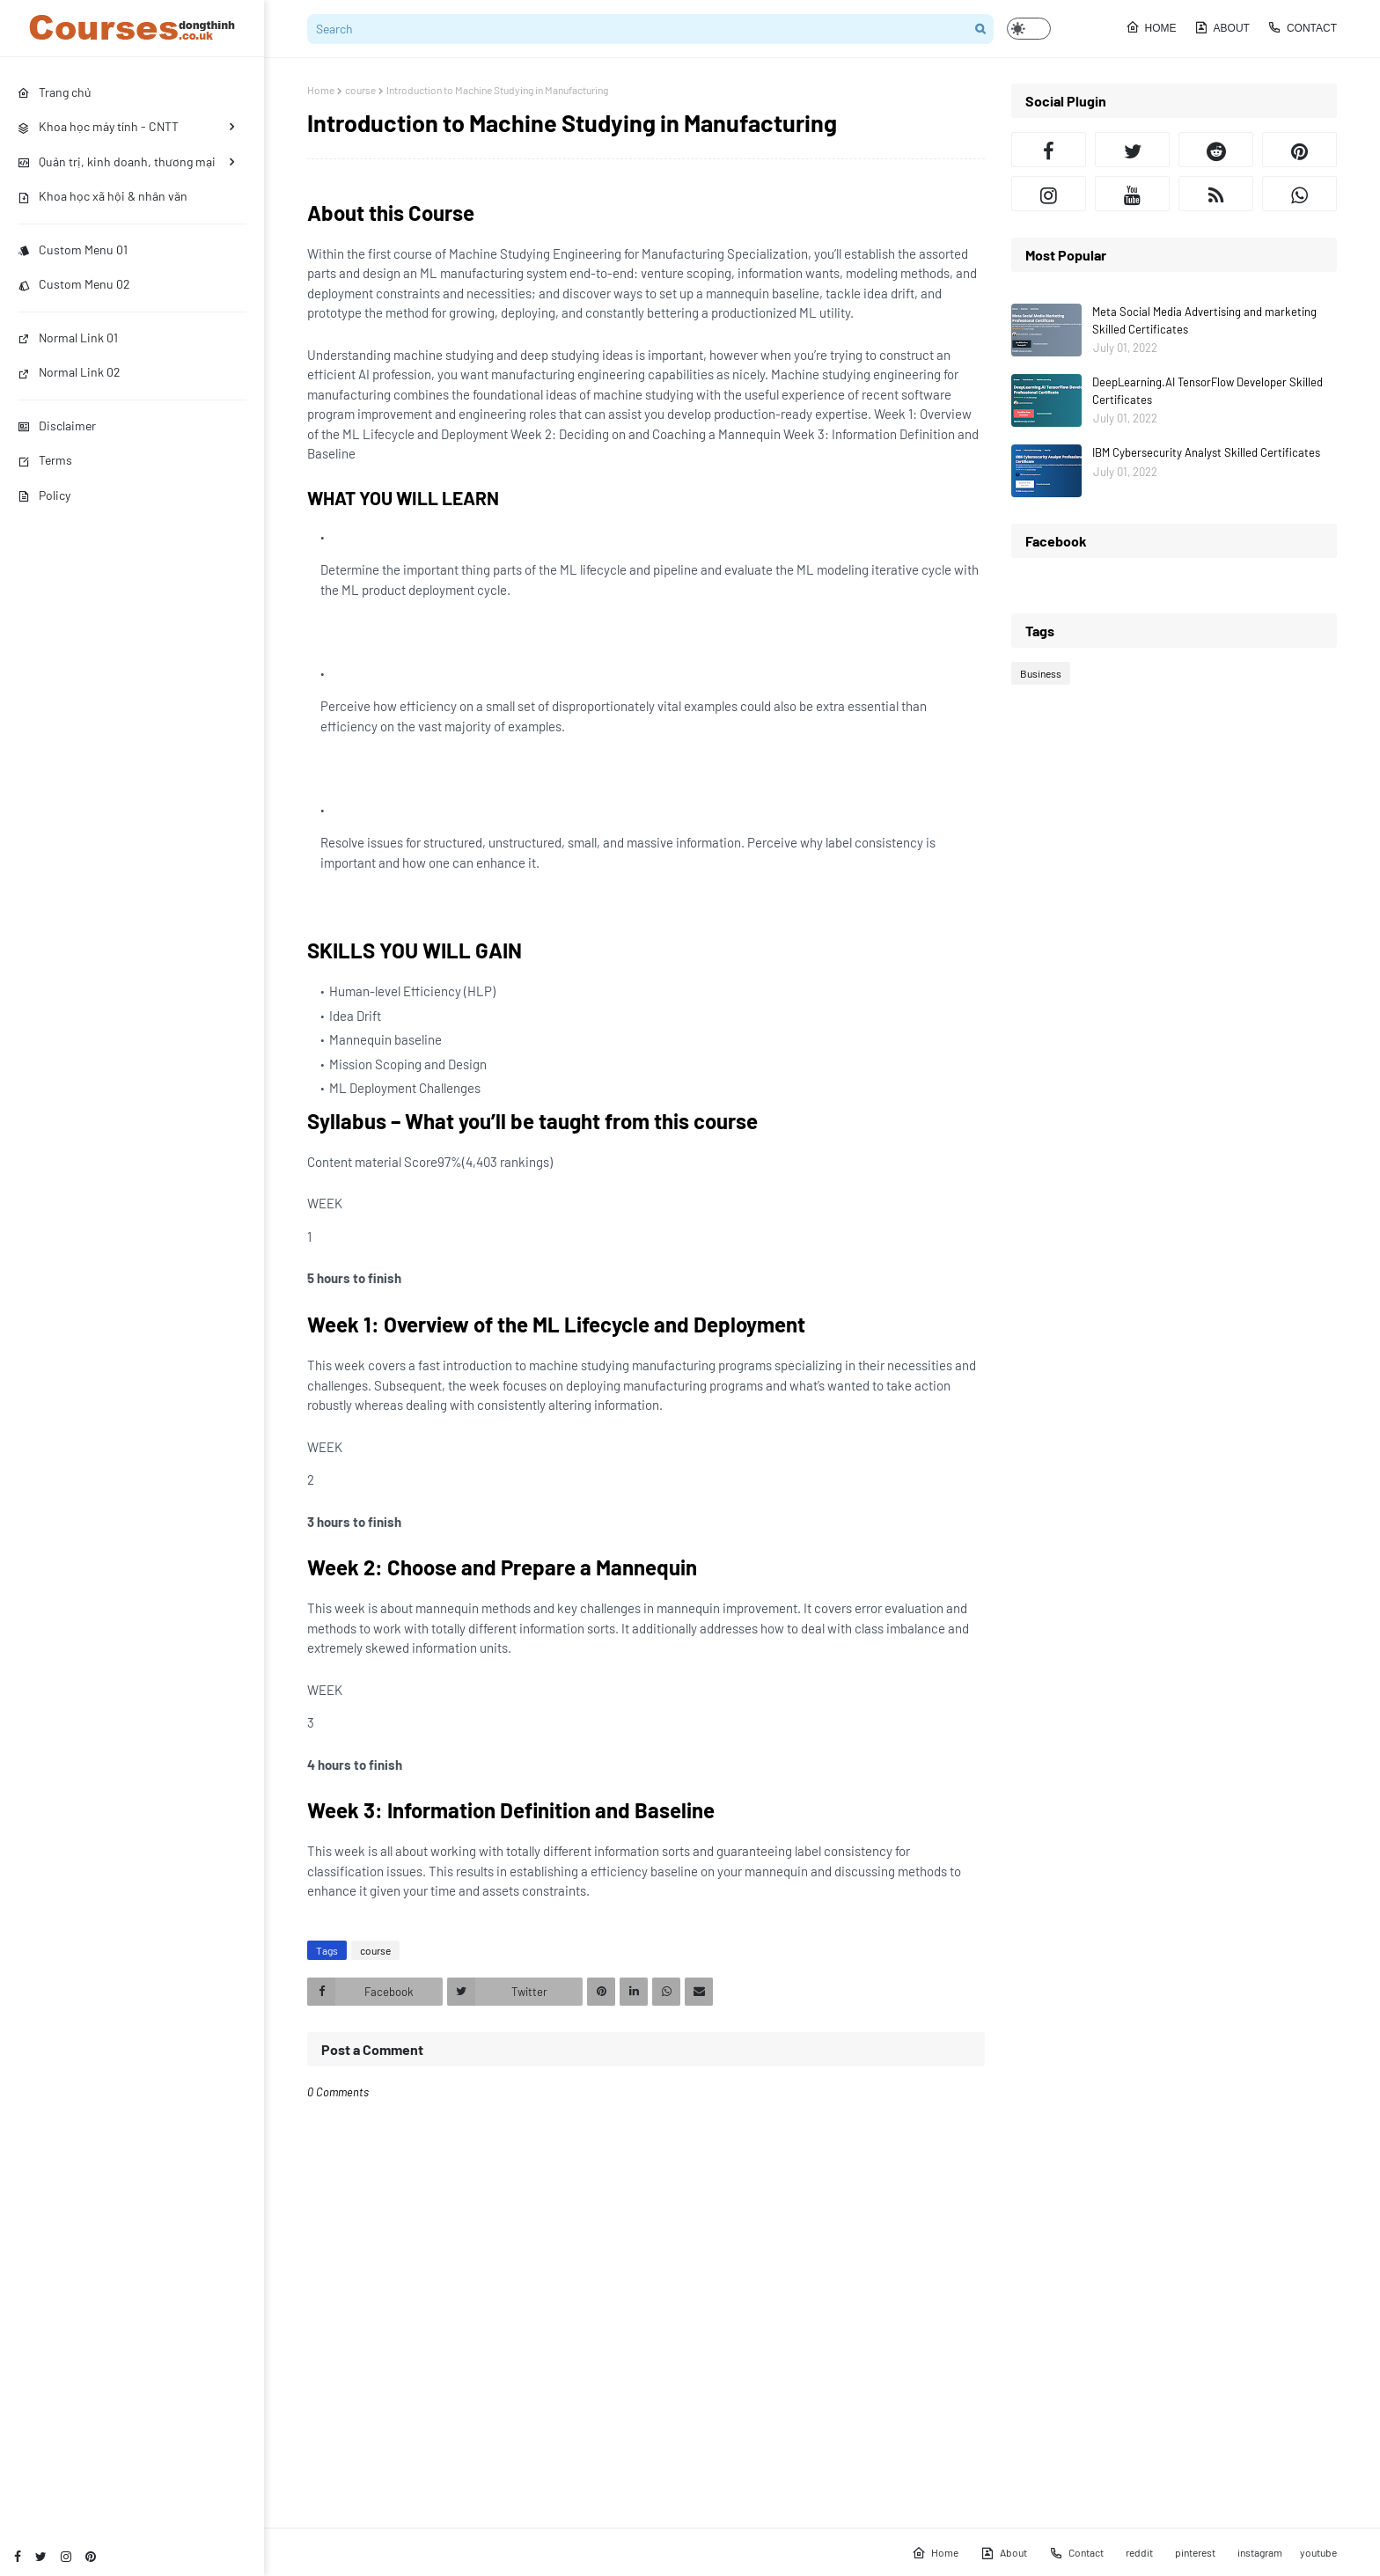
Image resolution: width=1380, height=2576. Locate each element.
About (1222, 27)
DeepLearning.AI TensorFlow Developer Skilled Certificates (1207, 391)
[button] (1029, 29)
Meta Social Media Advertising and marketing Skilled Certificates (1204, 320)
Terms (45, 459)
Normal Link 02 (69, 371)
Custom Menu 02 (74, 283)
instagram (1259, 2552)
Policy (44, 495)
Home (1151, 27)
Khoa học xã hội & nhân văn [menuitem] (102, 195)
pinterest (1195, 2552)
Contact (1302, 27)
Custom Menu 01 (73, 249)
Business (1040, 673)
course (360, 90)
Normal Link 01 (68, 337)
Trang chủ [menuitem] (55, 91)
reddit (1139, 2552)
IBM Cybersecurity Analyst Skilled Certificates (1206, 452)
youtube (1318, 2552)
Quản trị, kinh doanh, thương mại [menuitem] (117, 161)
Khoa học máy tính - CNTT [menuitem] (98, 126)
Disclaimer (57, 425)
